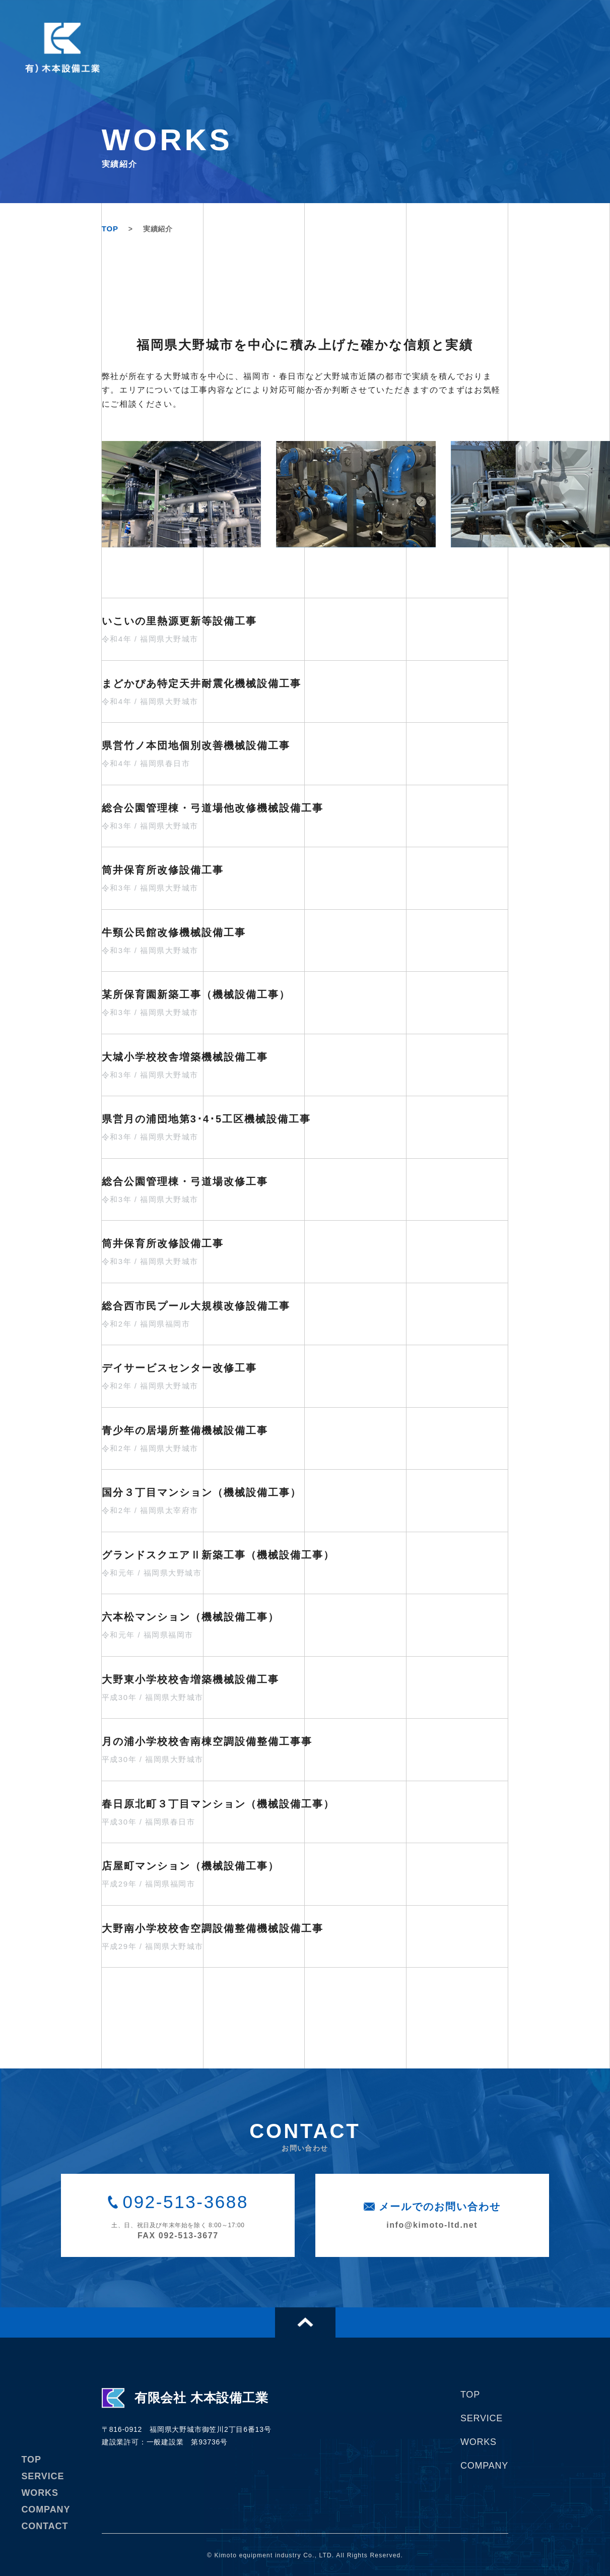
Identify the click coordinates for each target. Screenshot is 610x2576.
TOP (110, 228)
